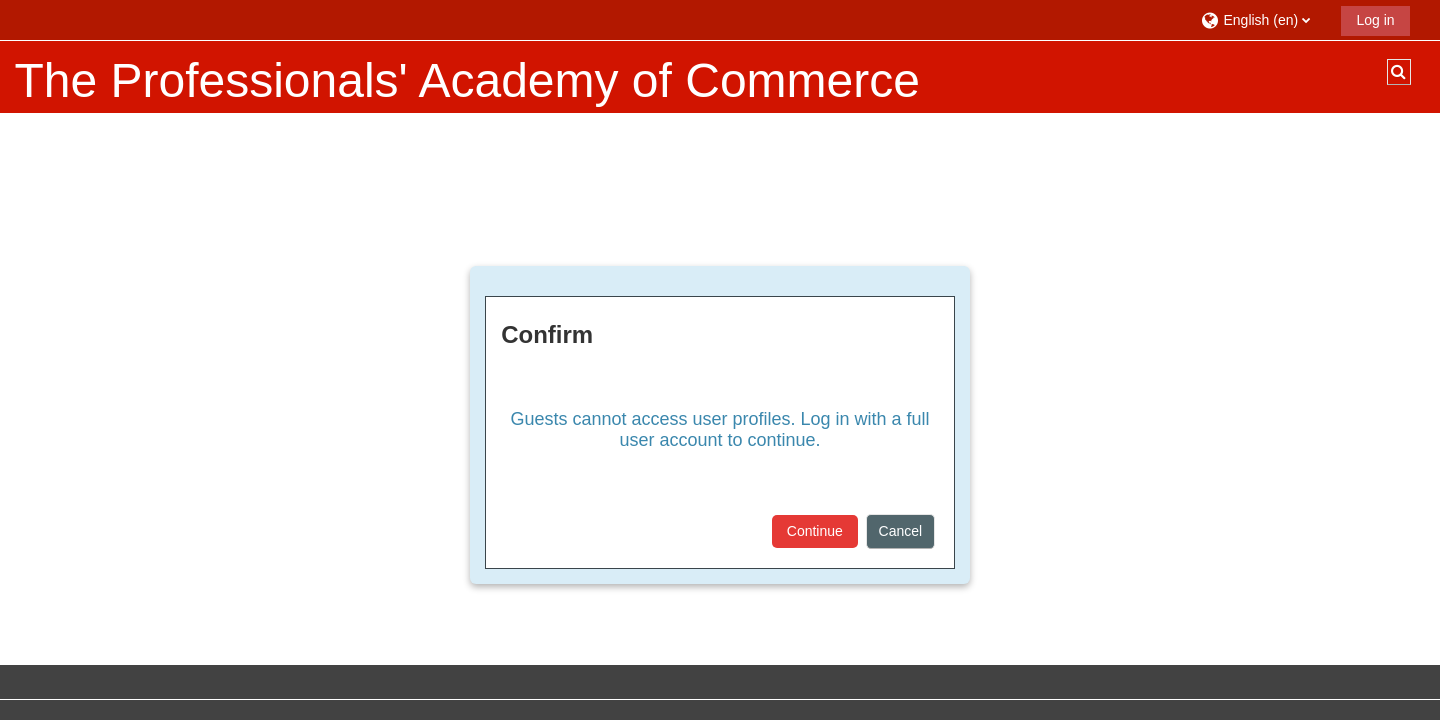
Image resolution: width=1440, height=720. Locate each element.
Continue (815, 531)
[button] (1263, 19)
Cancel (901, 531)
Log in (1375, 20)
